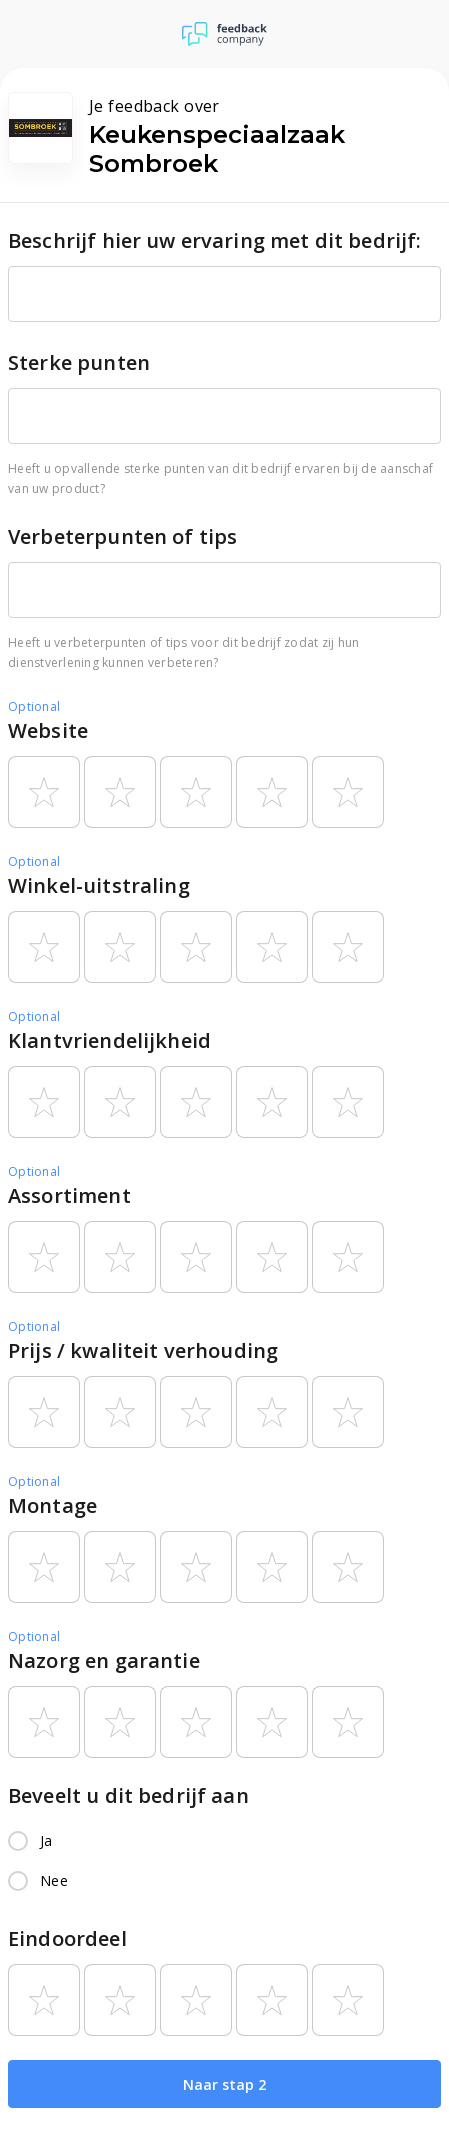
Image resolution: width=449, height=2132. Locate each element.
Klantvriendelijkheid (109, 1040)
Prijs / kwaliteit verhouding (143, 1350)
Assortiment (69, 1195)
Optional (34, 706)
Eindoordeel (67, 1938)
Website (48, 730)
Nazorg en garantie (104, 1660)
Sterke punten (79, 362)
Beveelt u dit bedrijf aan (128, 1795)
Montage (52, 1505)
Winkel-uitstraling (99, 885)
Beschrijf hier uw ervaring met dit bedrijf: (214, 240)
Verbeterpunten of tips (122, 536)
